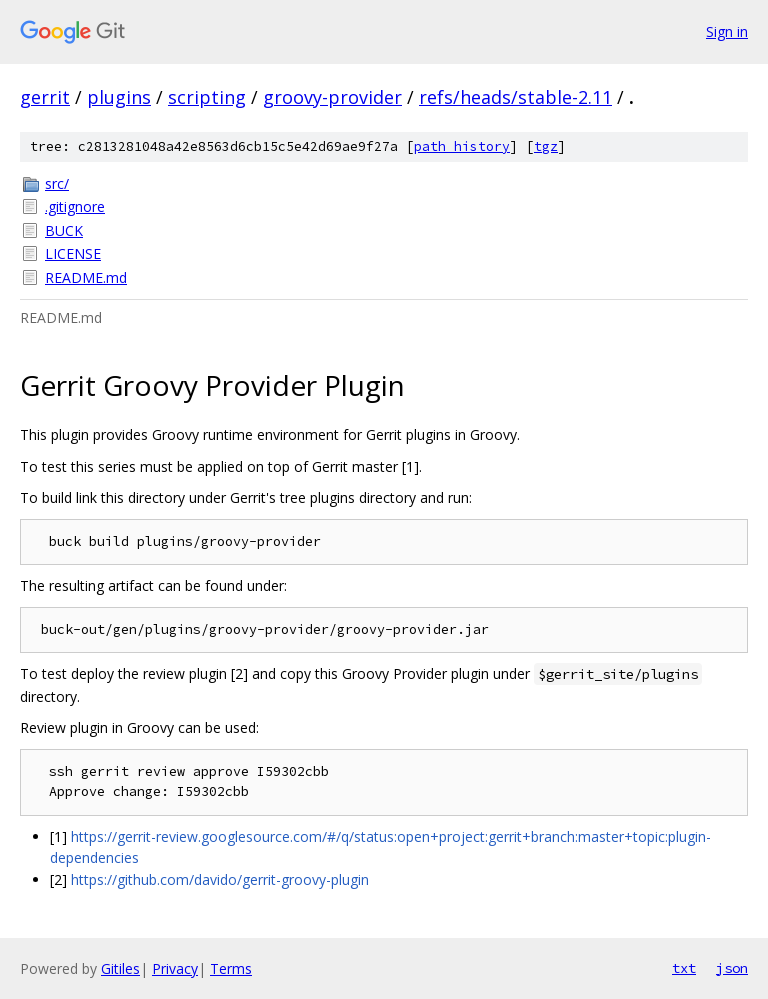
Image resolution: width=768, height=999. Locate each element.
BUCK (64, 230)
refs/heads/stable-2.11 (515, 97)
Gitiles (120, 968)
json (732, 968)
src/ (57, 183)
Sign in (727, 31)
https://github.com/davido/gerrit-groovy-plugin (220, 879)
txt (684, 968)
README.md (86, 277)
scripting (207, 97)
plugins (119, 97)
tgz (546, 146)
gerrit (45, 97)
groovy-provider (332, 97)
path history (462, 146)
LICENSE (73, 253)
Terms (231, 968)
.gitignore (75, 206)
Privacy (175, 968)
